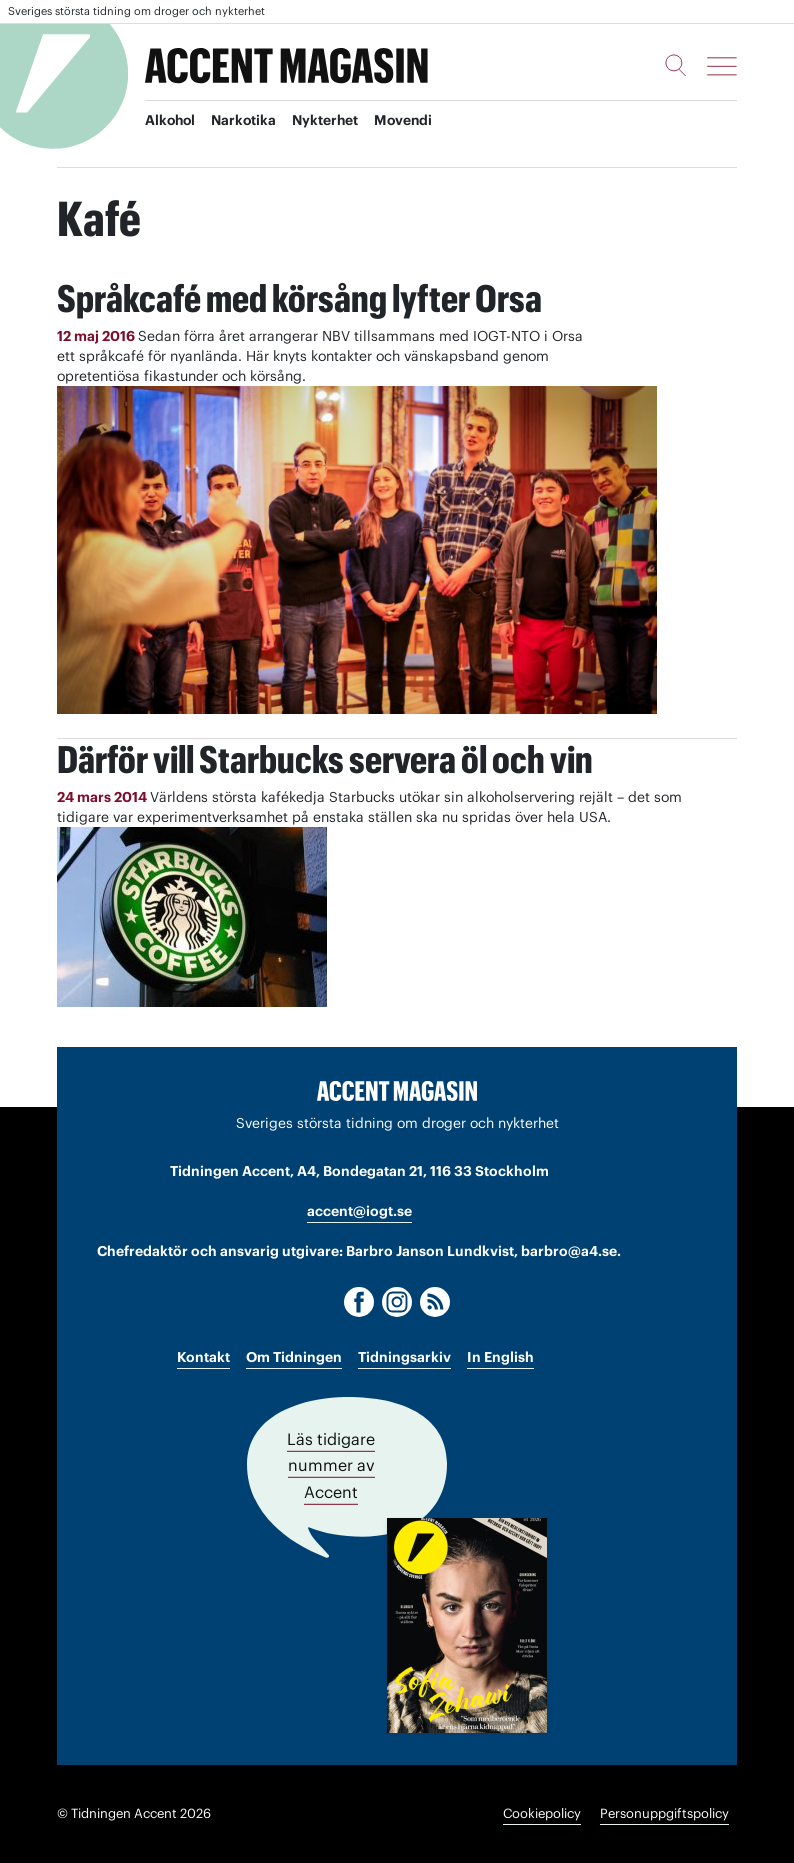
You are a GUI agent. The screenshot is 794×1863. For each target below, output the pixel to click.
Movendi (411, 121)
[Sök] (676, 65)
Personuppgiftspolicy (664, 1813)
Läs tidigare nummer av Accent (331, 1466)
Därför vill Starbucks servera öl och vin (341, 758)
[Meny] (722, 66)
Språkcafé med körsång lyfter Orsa (313, 297)
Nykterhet (331, 121)
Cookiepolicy (542, 1813)
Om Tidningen (294, 1358)
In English (500, 1358)
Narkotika (247, 121)
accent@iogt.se (359, 1211)
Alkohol (171, 121)
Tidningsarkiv (404, 1358)
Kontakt (203, 1358)
